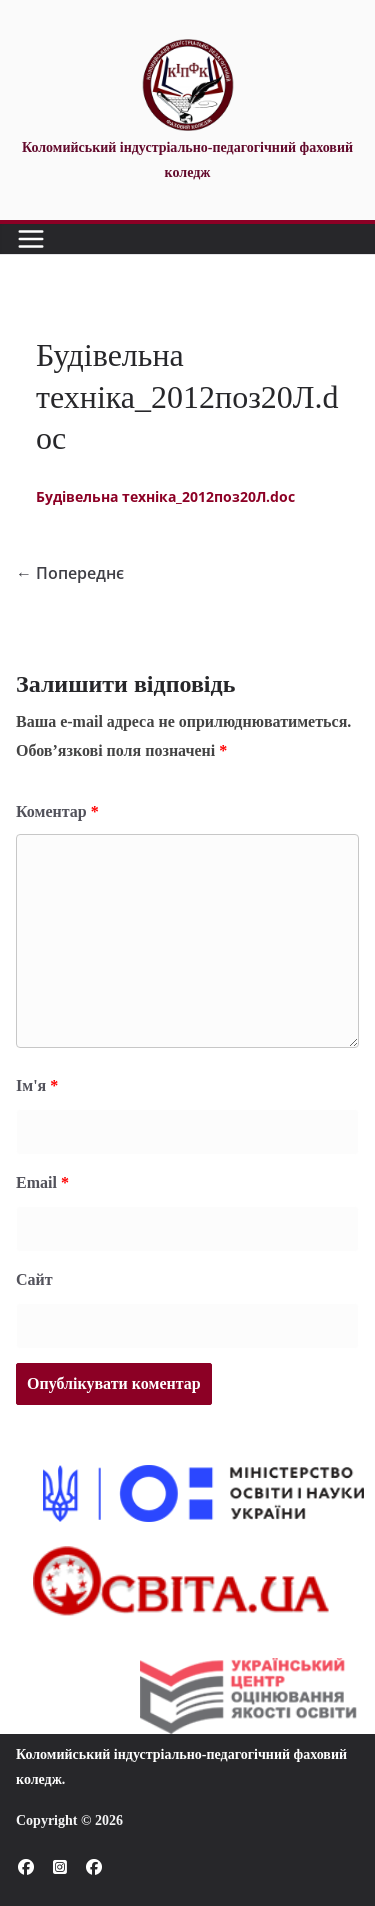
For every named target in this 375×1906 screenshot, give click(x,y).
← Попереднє (70, 573)
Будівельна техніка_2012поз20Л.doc (165, 496)
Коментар (57, 811)
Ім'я (37, 1085)
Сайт (34, 1279)
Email (42, 1182)
